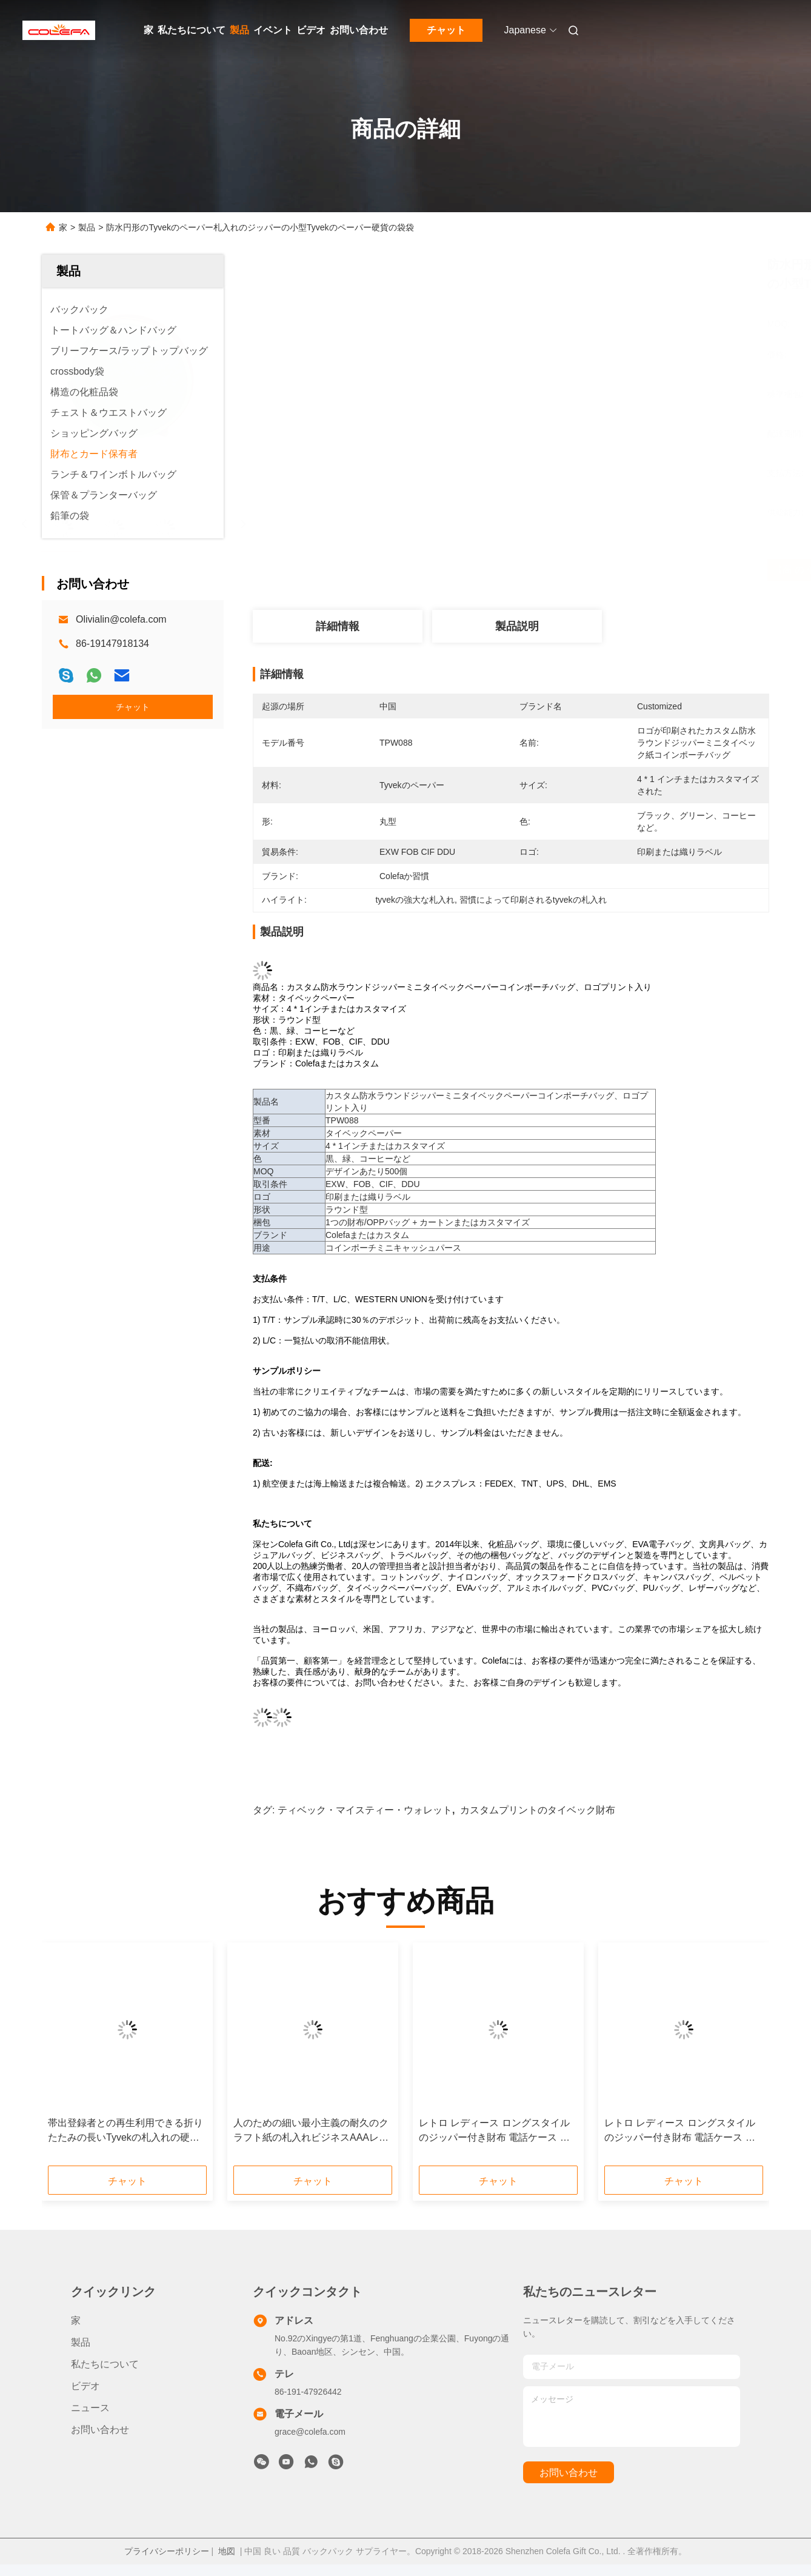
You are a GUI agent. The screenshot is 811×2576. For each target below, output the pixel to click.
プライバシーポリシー (166, 2551)
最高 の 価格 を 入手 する (577, 570)
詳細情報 (337, 626)
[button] (80, 2058)
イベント (272, 30)
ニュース (90, 2408)
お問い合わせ (359, 30)
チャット (446, 30)
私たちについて (191, 30)
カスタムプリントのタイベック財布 (537, 1810)
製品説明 (517, 626)
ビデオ (310, 30)
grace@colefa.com (310, 2432)
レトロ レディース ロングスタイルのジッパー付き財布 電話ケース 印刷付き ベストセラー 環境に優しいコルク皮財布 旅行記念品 (494, 2131)
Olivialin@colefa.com (121, 619)
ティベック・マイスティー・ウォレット (365, 1810)
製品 (239, 30)
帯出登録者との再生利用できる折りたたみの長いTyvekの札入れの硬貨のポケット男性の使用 (125, 2131)
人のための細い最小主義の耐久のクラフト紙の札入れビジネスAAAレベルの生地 (311, 2131)
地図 (226, 2551)
